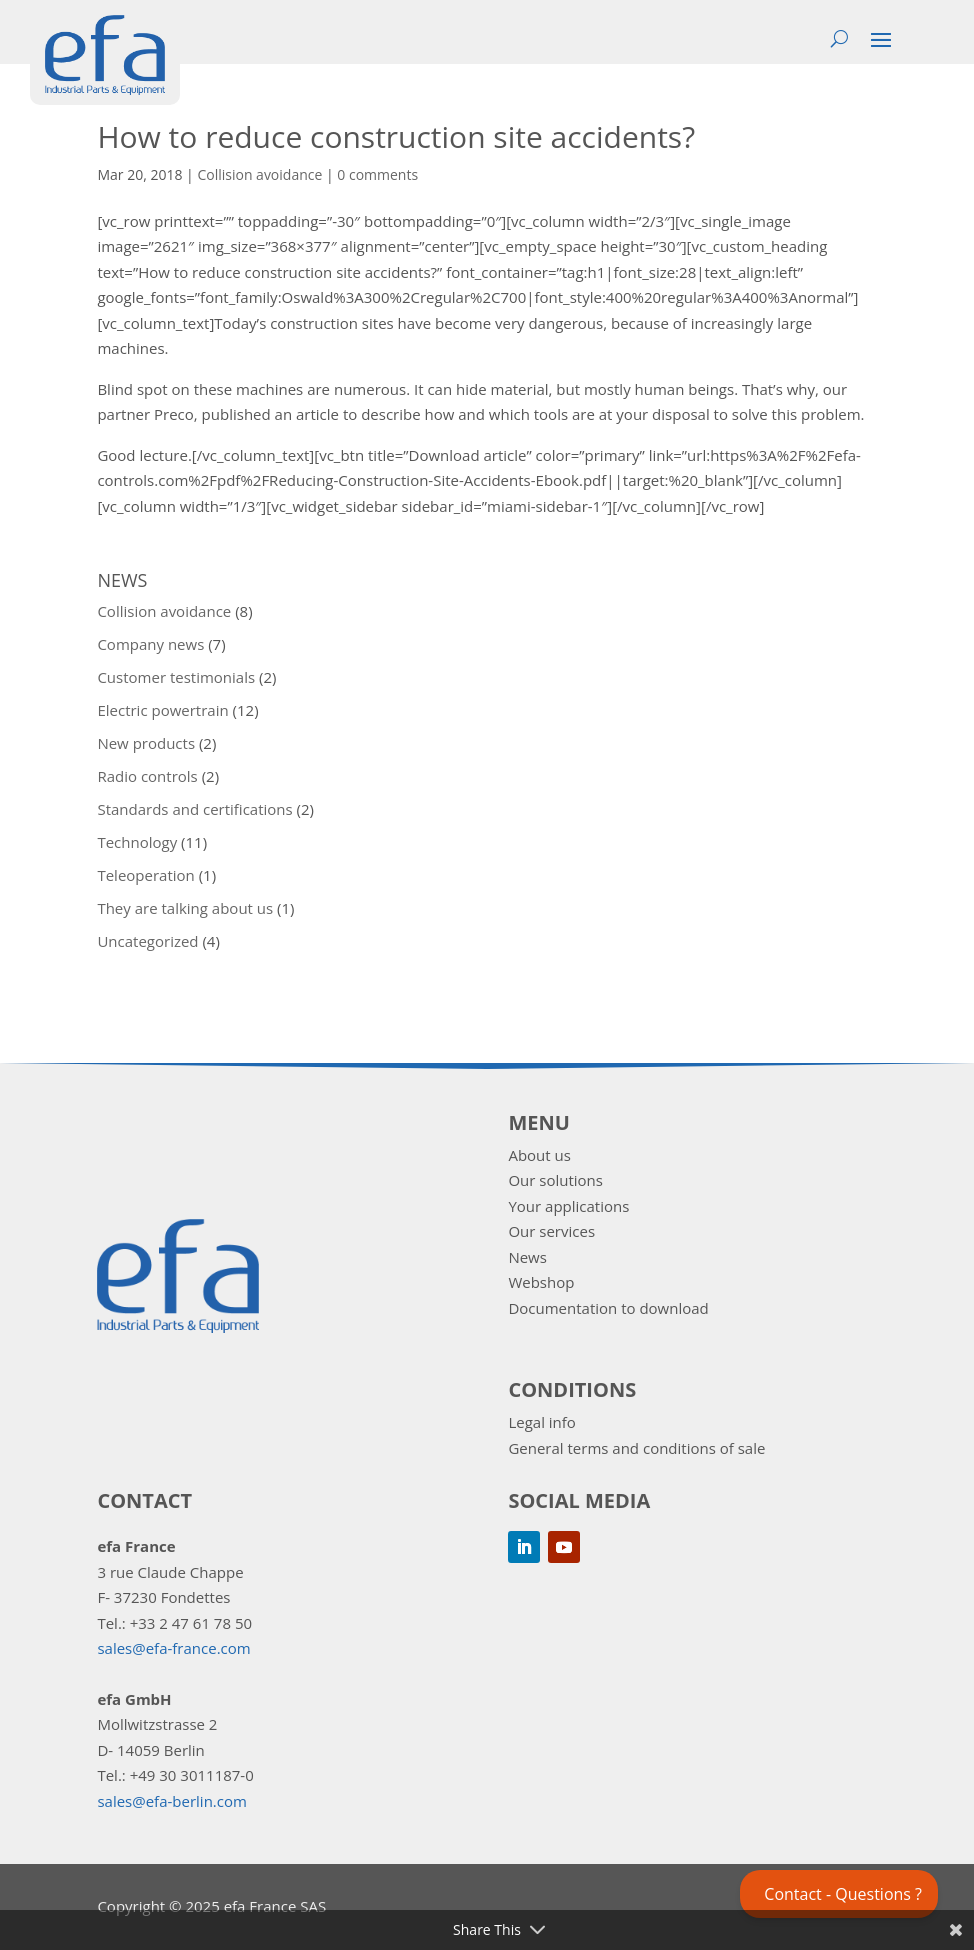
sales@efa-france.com (173, 1648)
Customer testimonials (176, 677)
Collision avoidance (259, 174)
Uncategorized (147, 941)
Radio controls (147, 776)
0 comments (377, 174)
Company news (150, 644)
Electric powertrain (162, 710)
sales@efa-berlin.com (171, 1801)
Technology (137, 842)
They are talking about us (185, 908)
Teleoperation (145, 875)
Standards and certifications (194, 809)
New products (146, 743)
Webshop (541, 1282)
